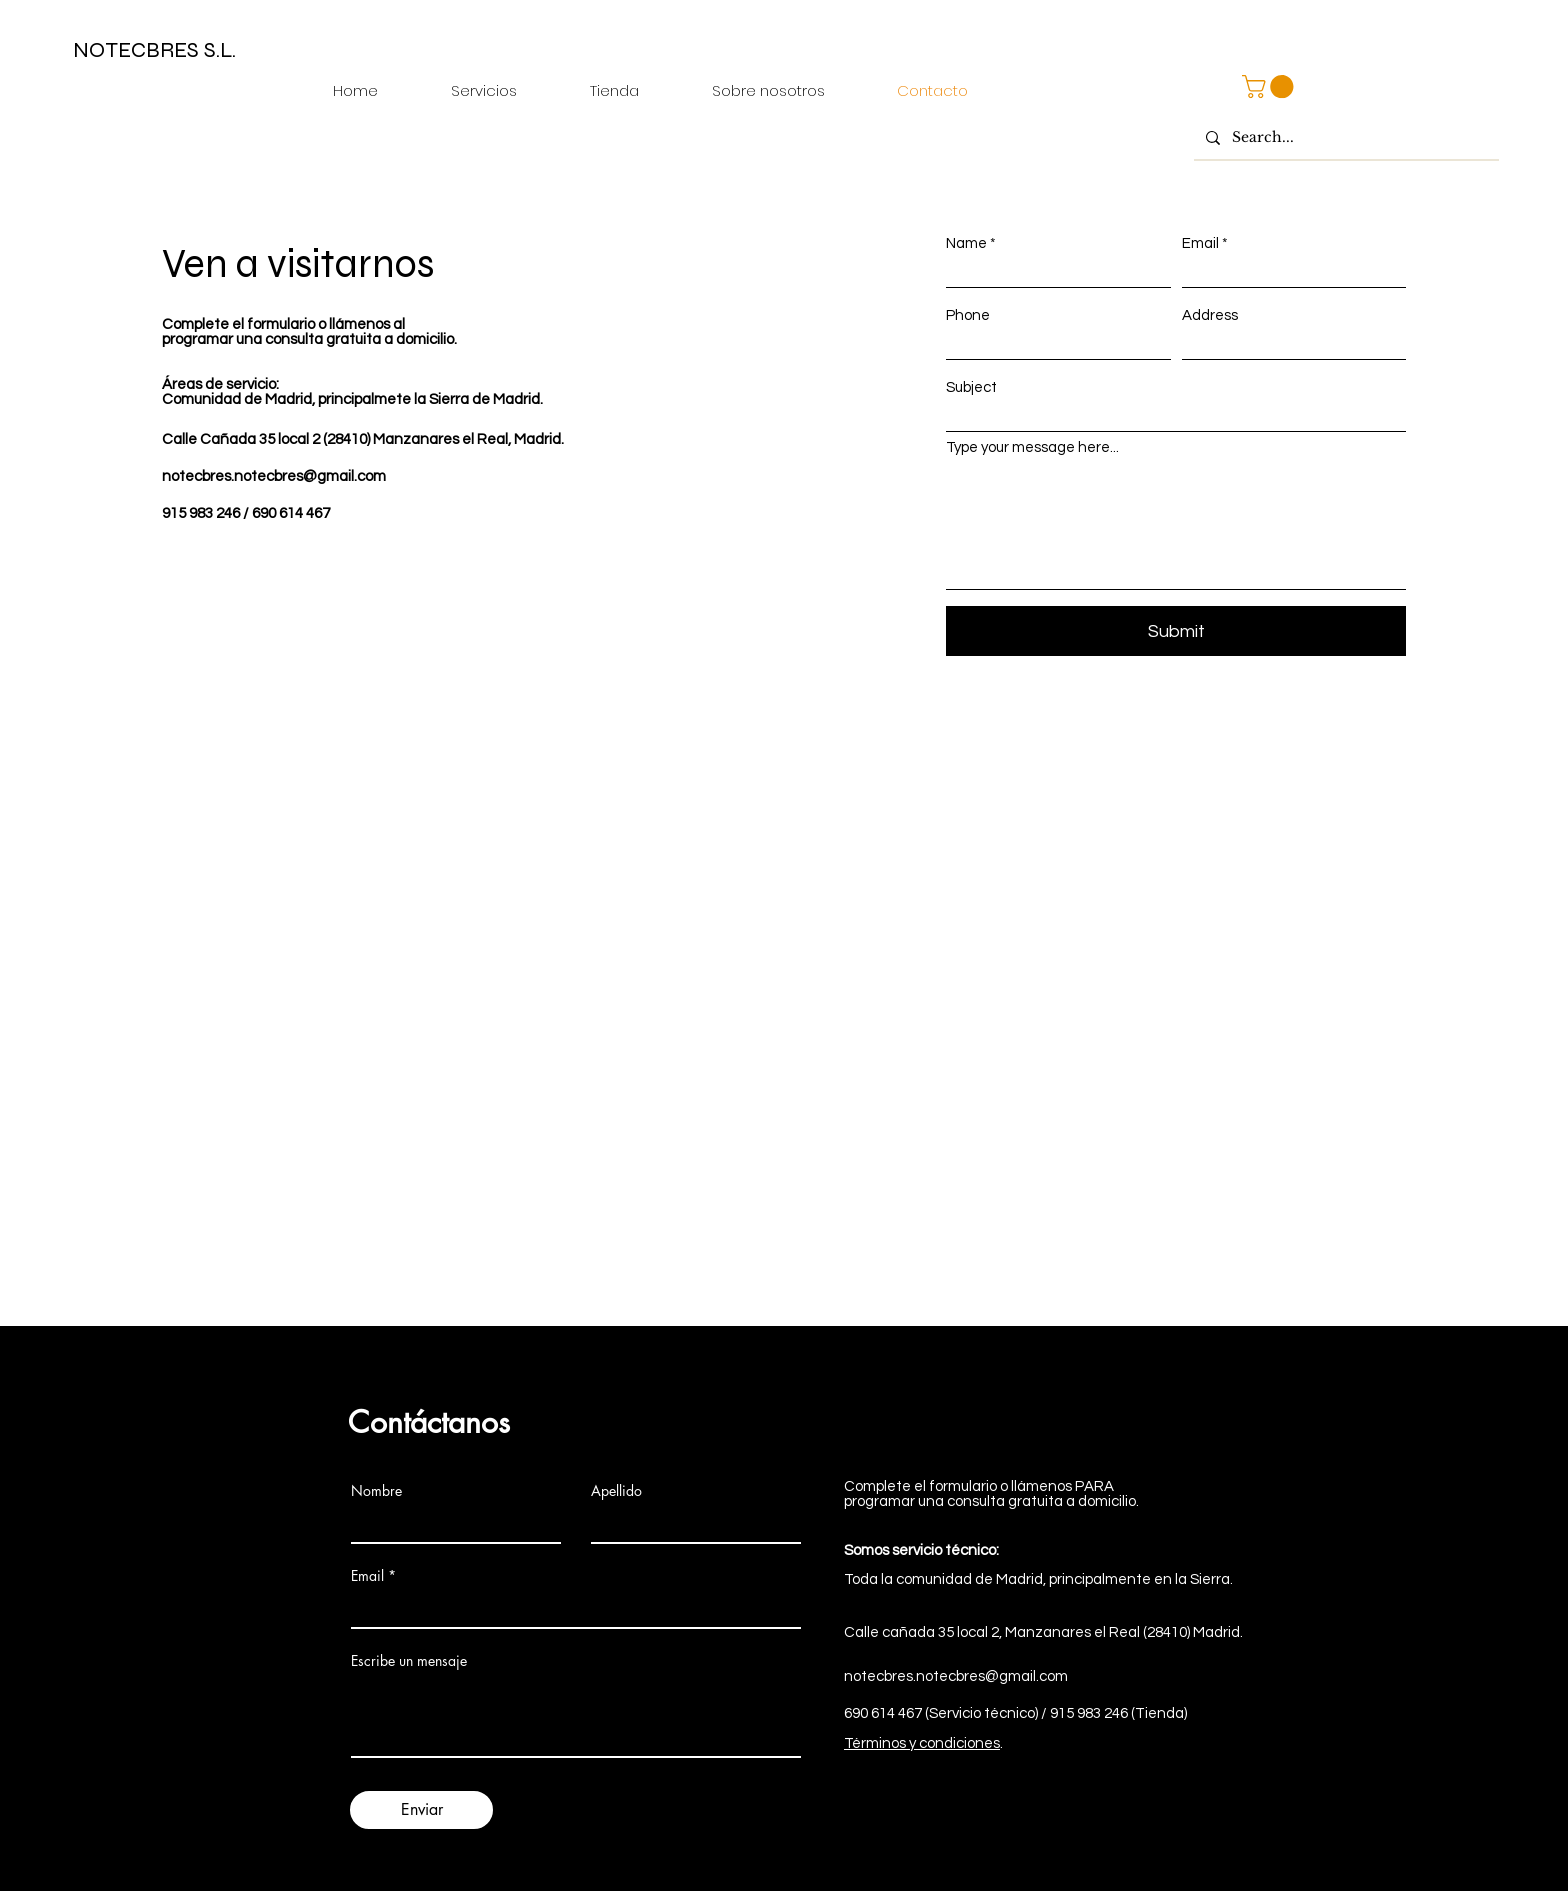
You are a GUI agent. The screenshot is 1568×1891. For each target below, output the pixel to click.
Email (1200, 243)
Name (966, 243)
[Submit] (1176, 631)
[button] (1270, 86)
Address (1210, 315)
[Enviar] (421, 1810)
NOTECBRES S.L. (154, 50)
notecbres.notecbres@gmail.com (274, 476)
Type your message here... (1032, 447)
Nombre (376, 1491)
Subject (971, 387)
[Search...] (1344, 137)
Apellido (616, 1491)
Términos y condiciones (922, 1743)
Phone (968, 315)
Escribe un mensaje (409, 1661)
